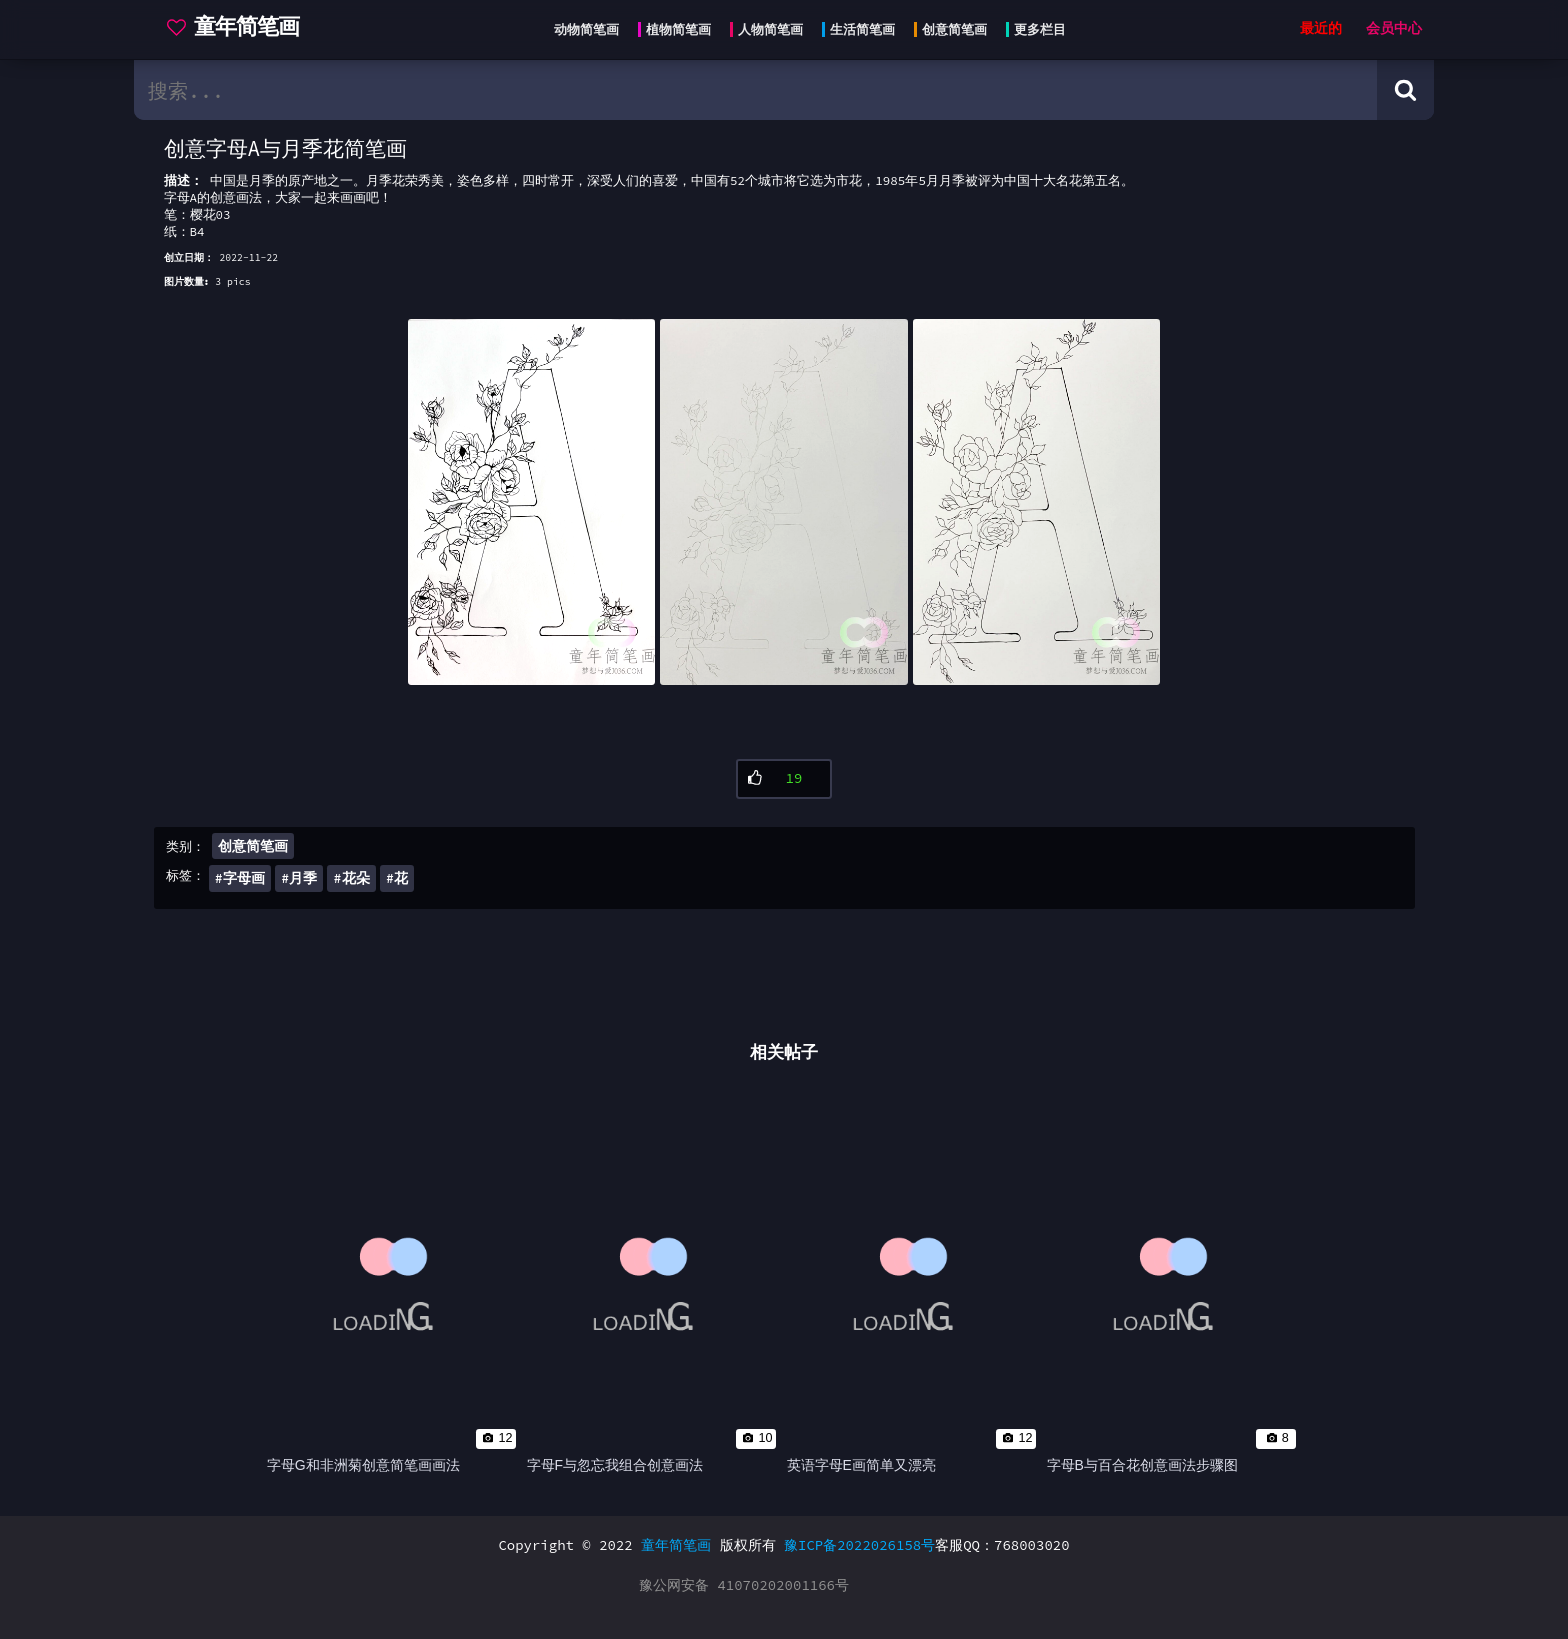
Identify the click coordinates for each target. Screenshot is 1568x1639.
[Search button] (1405, 90)
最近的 (1321, 28)
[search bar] (755, 90)
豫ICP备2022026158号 (859, 1545)
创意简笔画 (253, 846)
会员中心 (1394, 28)
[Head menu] (804, 30)
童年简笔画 (676, 1545)
